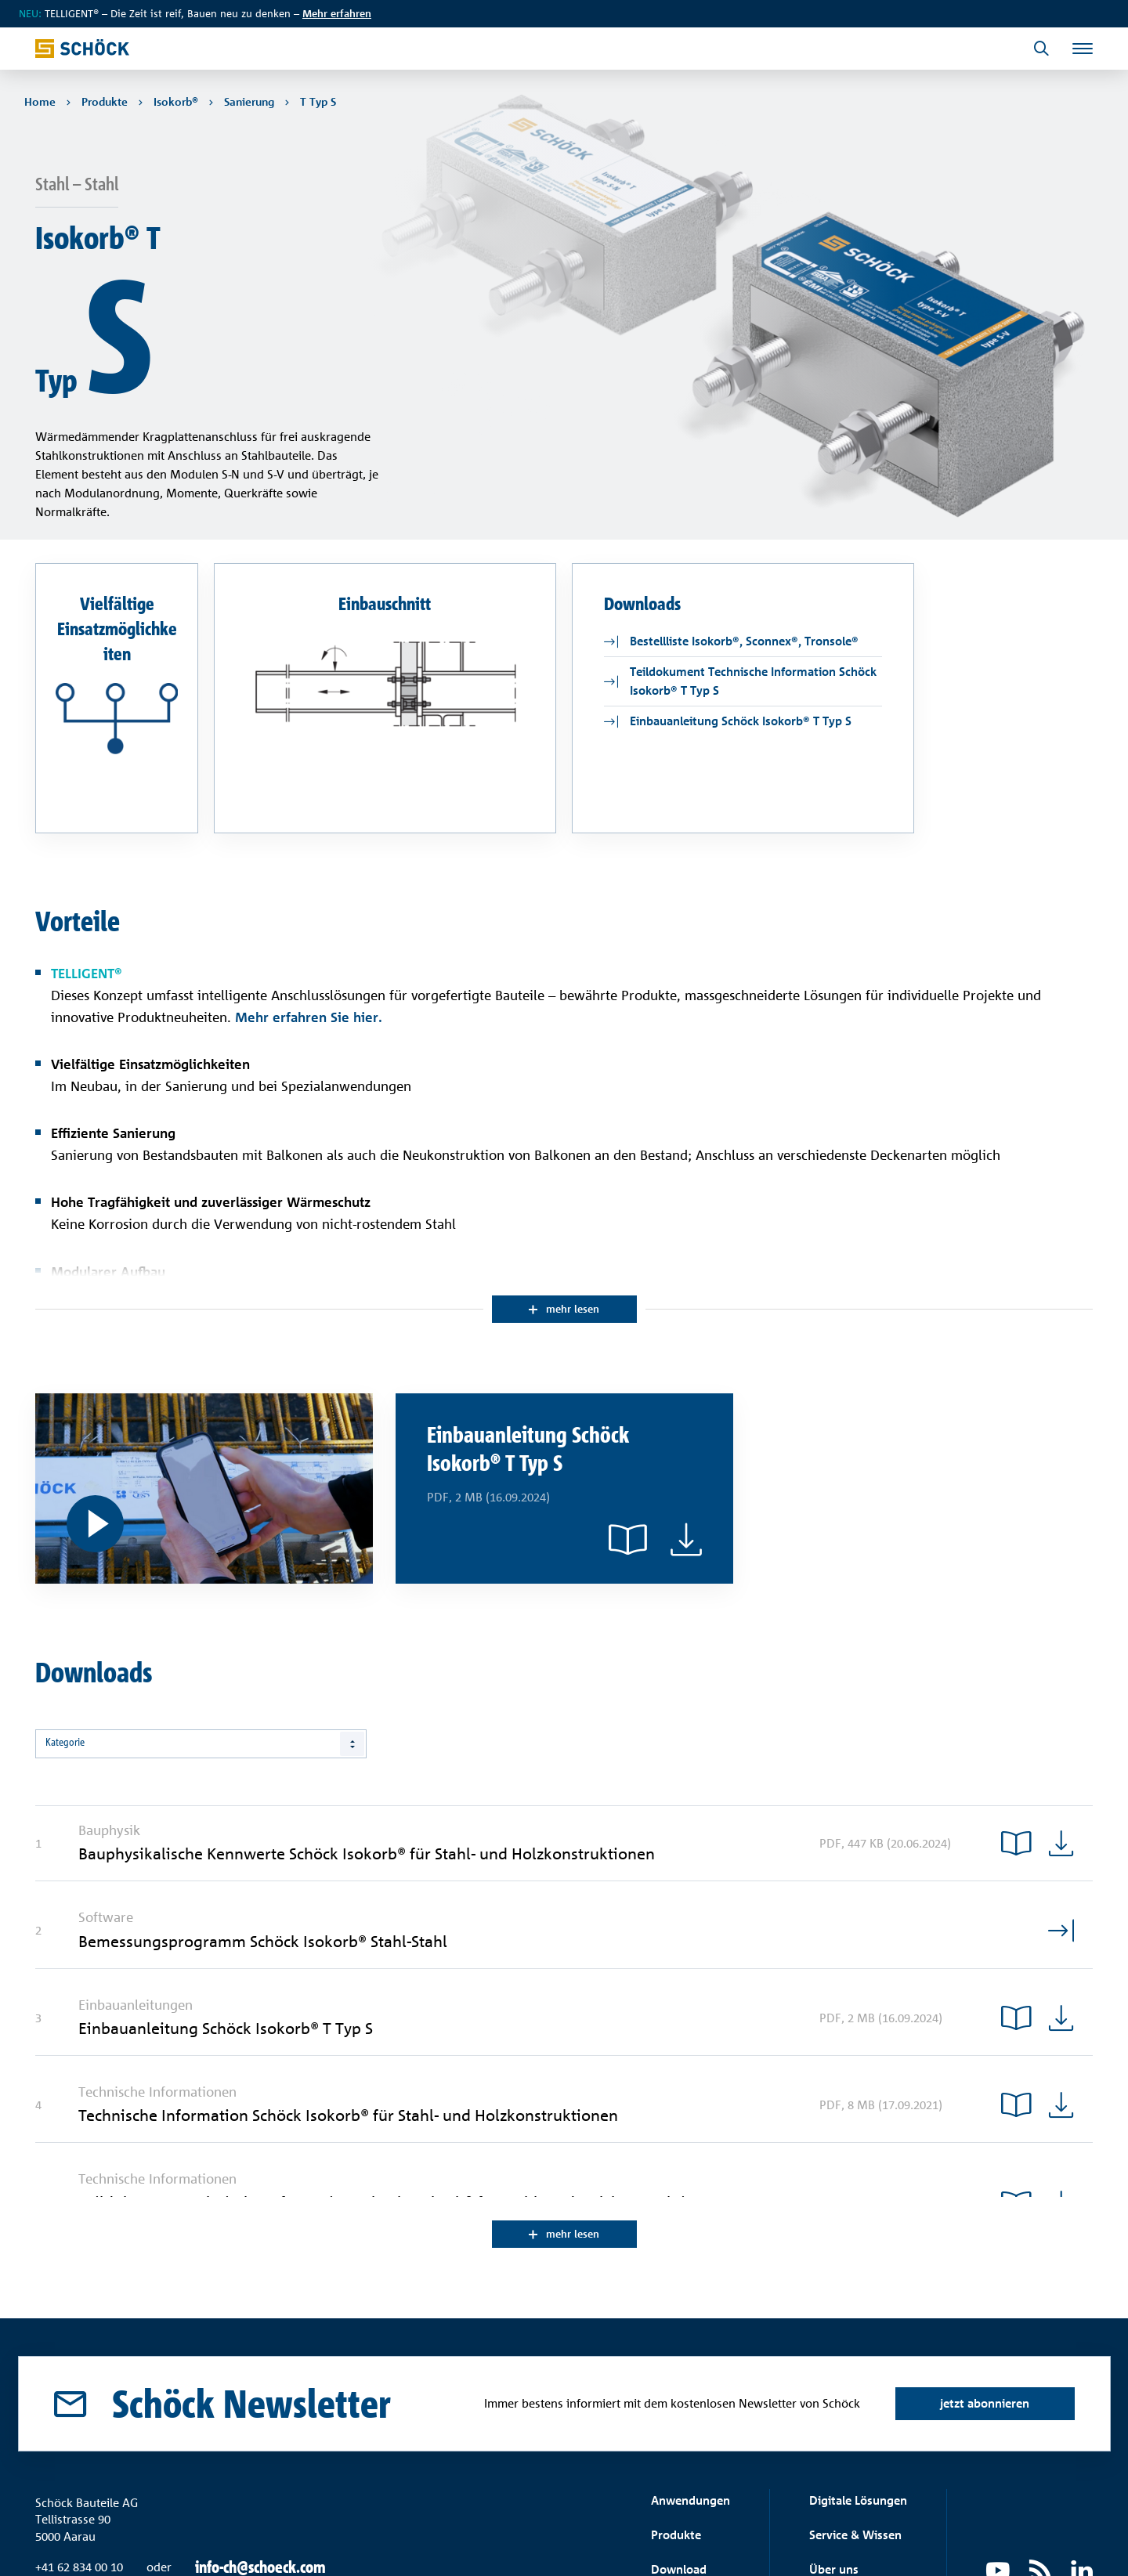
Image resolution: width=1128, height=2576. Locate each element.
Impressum (1066, 2540)
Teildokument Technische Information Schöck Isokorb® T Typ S (753, 579)
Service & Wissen (855, 2435)
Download (679, 2469)
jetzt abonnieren (982, 2303)
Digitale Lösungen (858, 2401)
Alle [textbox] (54, 1642)
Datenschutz (994, 2540)
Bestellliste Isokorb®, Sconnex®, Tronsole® (744, 539)
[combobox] (201, 1642)
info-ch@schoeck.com (260, 2468)
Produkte (676, 2435)
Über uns (834, 2469)
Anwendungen (690, 2401)
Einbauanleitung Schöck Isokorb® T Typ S (740, 619)
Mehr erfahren (336, 13)
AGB (939, 2540)
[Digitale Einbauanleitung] (204, 1388)
